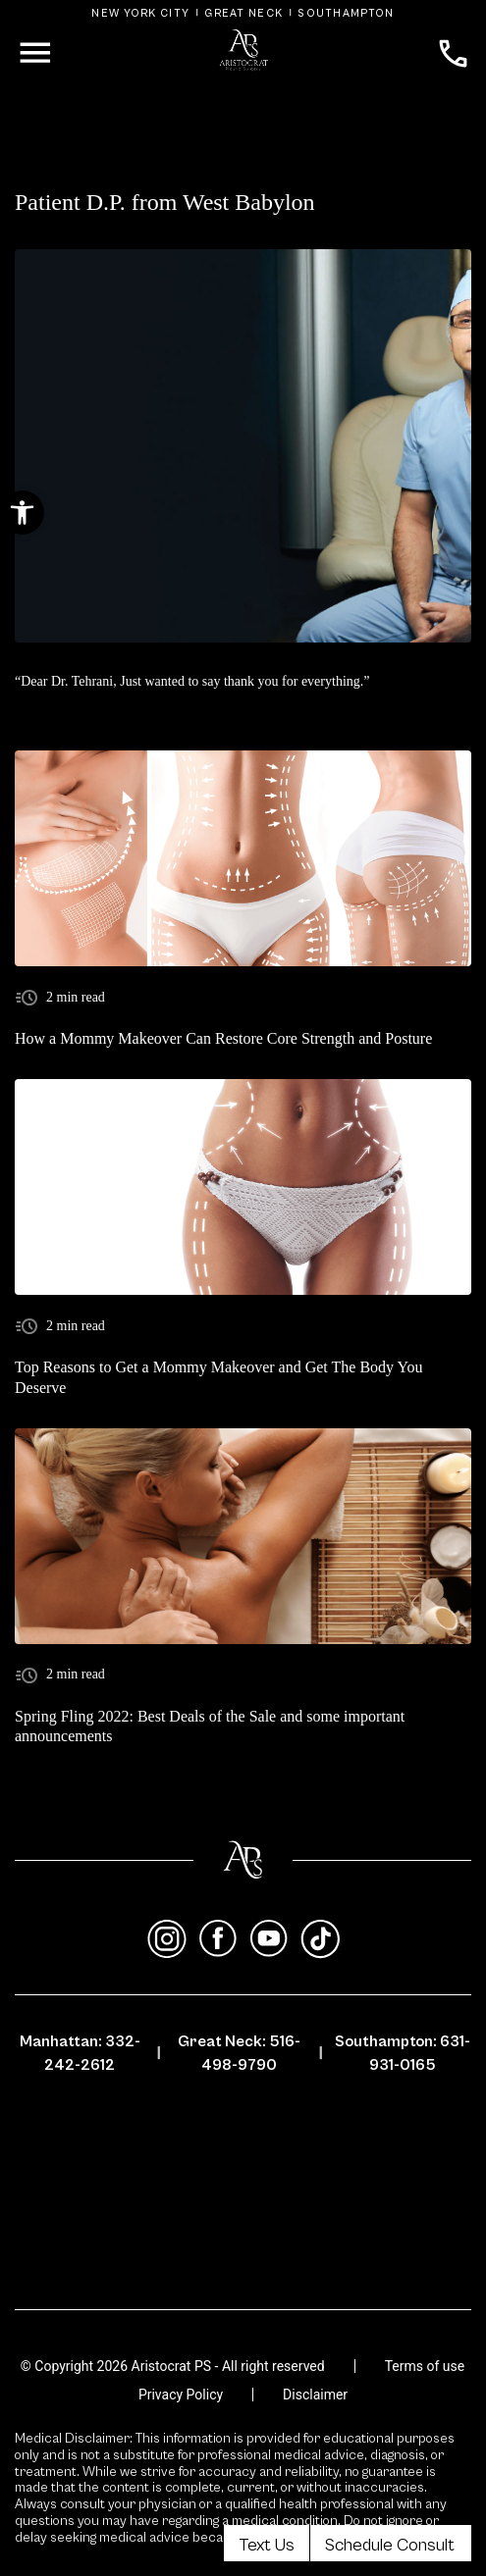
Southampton (345, 13)
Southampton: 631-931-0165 (402, 2053)
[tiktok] (320, 1939)
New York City (140, 13)
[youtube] (269, 1939)
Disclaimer (315, 2394)
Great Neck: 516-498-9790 (239, 2053)
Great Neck (243, 13)
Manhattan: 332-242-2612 (80, 2053)
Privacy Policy (180, 2394)
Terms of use (425, 2366)
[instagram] (167, 1939)
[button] (22, 512)
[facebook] (218, 1939)
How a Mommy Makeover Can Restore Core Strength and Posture (223, 1038)
